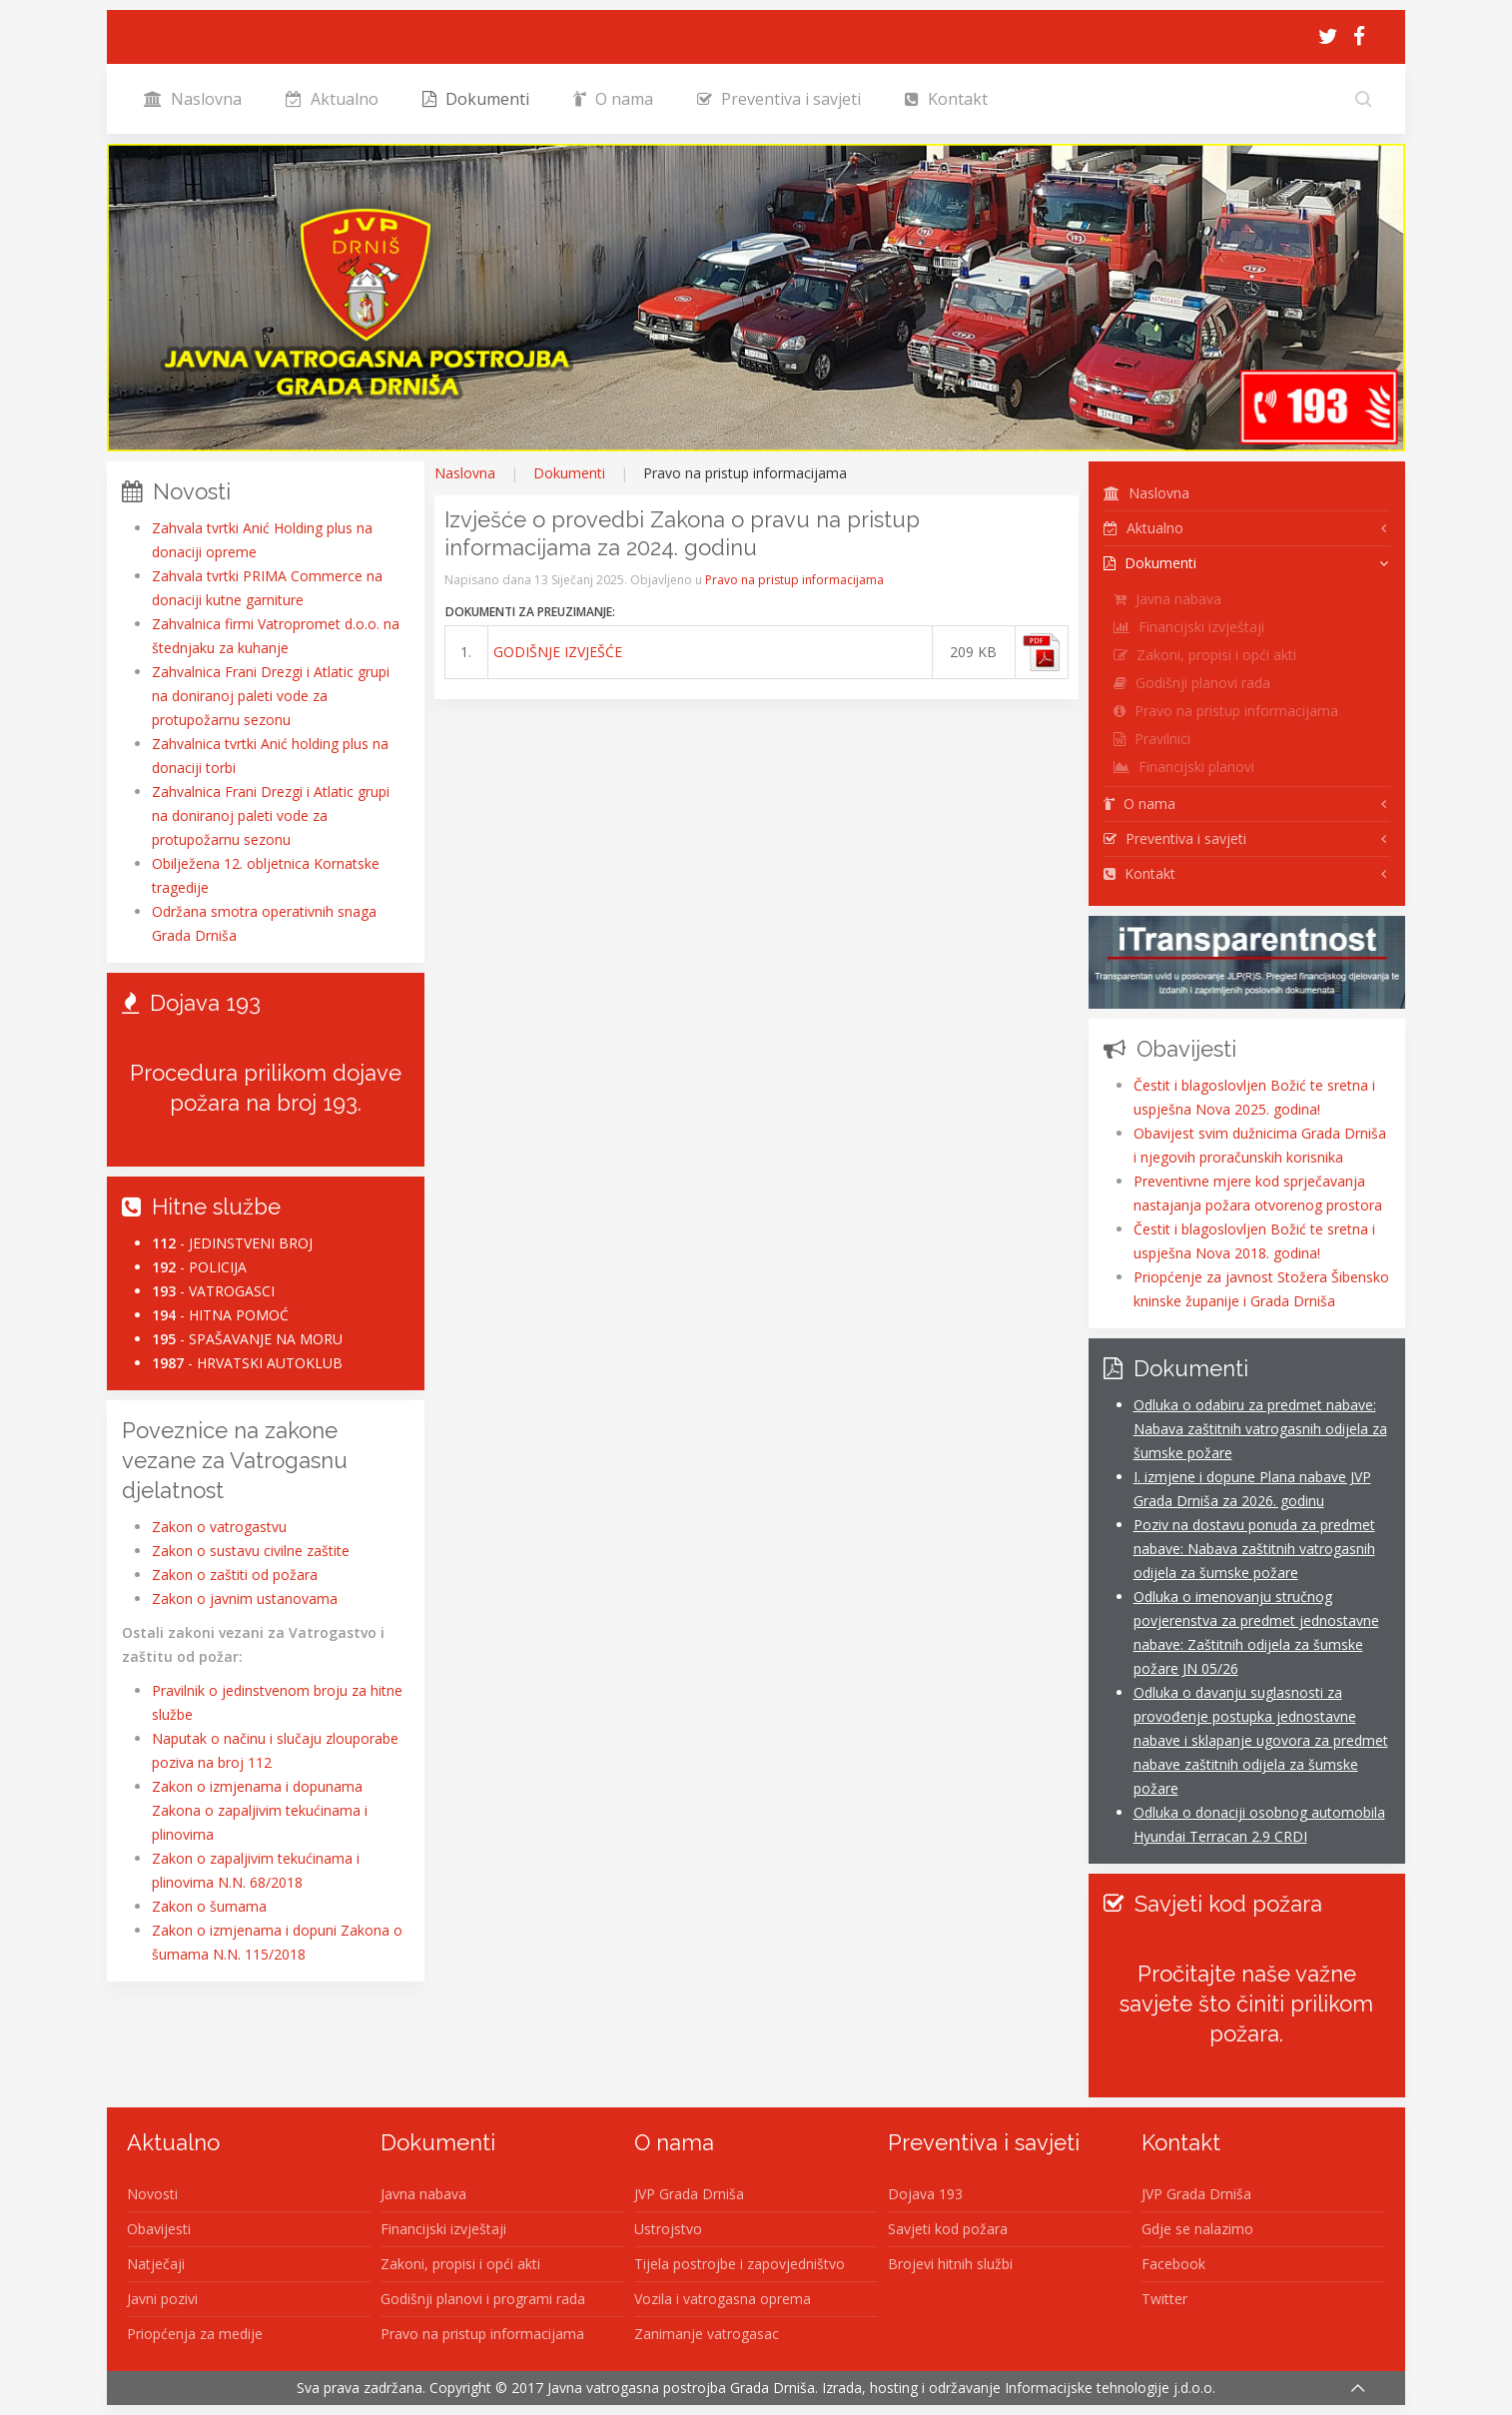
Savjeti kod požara (948, 2228)
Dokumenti (475, 99)
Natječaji (156, 2263)
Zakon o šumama (209, 1906)
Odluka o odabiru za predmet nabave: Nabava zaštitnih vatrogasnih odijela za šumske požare (1260, 1428)
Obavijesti (159, 2228)
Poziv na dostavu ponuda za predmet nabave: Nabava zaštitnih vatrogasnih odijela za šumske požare (1254, 1548)
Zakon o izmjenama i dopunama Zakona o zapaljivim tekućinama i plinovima (260, 1810)
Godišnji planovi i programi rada (482, 2298)
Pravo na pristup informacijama (794, 579)
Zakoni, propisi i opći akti (1205, 654)
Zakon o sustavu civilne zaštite (251, 1550)
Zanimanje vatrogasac (706, 2333)
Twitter (1164, 2298)
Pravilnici (1152, 738)
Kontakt (946, 99)
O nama (613, 99)
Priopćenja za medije (195, 2333)
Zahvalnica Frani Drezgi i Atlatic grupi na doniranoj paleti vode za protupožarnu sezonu (270, 695)
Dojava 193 (925, 2193)
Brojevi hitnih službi (950, 2263)
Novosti (152, 2193)
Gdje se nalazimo (1197, 2228)
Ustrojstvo (668, 2228)
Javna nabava (1167, 598)
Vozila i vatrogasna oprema (722, 2298)
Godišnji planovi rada (1192, 682)
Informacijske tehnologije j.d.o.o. (1110, 2387)
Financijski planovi (1184, 766)
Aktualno (332, 99)
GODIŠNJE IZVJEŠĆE (557, 651)
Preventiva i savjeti (779, 99)
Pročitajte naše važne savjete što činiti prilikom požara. (1246, 2003)
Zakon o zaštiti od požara (235, 1574)
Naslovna (193, 99)
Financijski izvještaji (1189, 626)
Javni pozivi (162, 2298)
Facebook (1173, 2263)
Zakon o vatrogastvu (219, 1526)
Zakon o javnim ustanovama (245, 1598)
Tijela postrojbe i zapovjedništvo (739, 2263)
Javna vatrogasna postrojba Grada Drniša (681, 2387)
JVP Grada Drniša (689, 2193)
